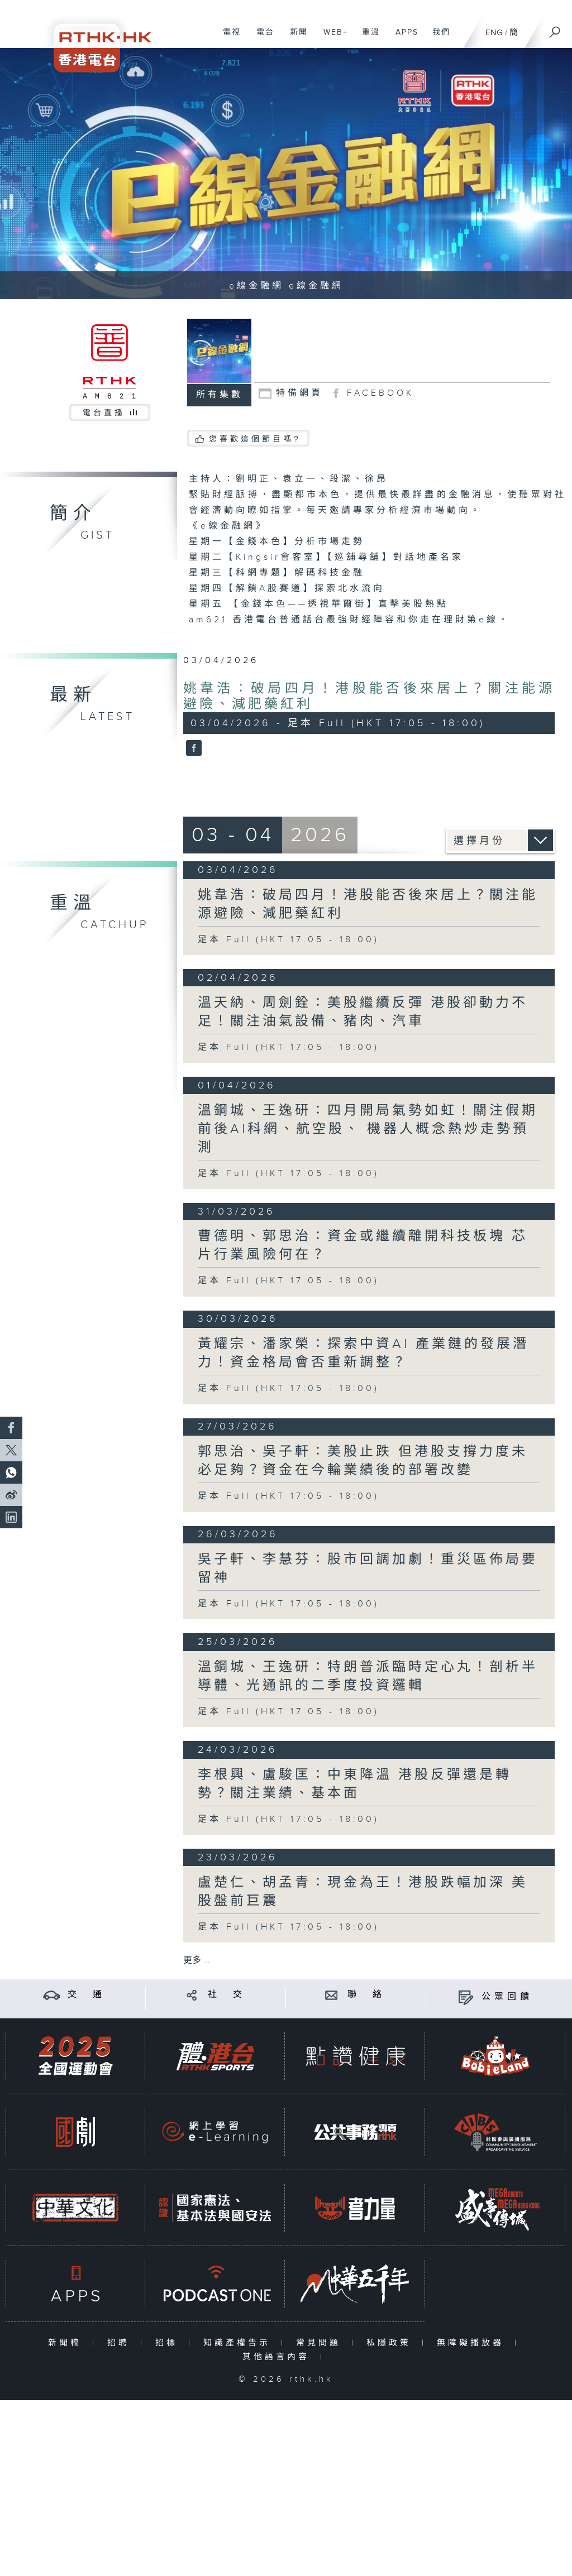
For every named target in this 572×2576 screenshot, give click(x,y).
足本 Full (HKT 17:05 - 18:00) (288, 939)
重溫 (367, 38)
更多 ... (196, 1960)
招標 (169, 2343)
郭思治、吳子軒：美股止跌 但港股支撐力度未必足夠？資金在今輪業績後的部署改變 (363, 1461)
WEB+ (331, 38)
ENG (494, 32)
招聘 (121, 2343)
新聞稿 (67, 2343)
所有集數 (219, 395)
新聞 (295, 38)
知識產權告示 (239, 2343)
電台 (261, 38)
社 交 (227, 1994)
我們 (437, 38)
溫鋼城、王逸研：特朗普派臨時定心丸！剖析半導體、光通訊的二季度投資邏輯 (368, 1676)
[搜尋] (555, 28)
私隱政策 (391, 2343)
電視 (227, 38)
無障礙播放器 (473, 2343)
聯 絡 (366, 1994)
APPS (402, 38)
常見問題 (321, 2343)
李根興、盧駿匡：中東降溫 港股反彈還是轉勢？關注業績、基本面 (355, 1784)
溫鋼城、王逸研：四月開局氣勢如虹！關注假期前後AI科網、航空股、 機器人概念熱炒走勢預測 (368, 1129)
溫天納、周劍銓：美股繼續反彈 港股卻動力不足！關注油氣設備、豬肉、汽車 (363, 1012)
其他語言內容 (278, 2357)
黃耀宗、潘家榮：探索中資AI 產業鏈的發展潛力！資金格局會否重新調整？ (363, 1353)
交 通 (87, 1994)
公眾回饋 (507, 1997)
